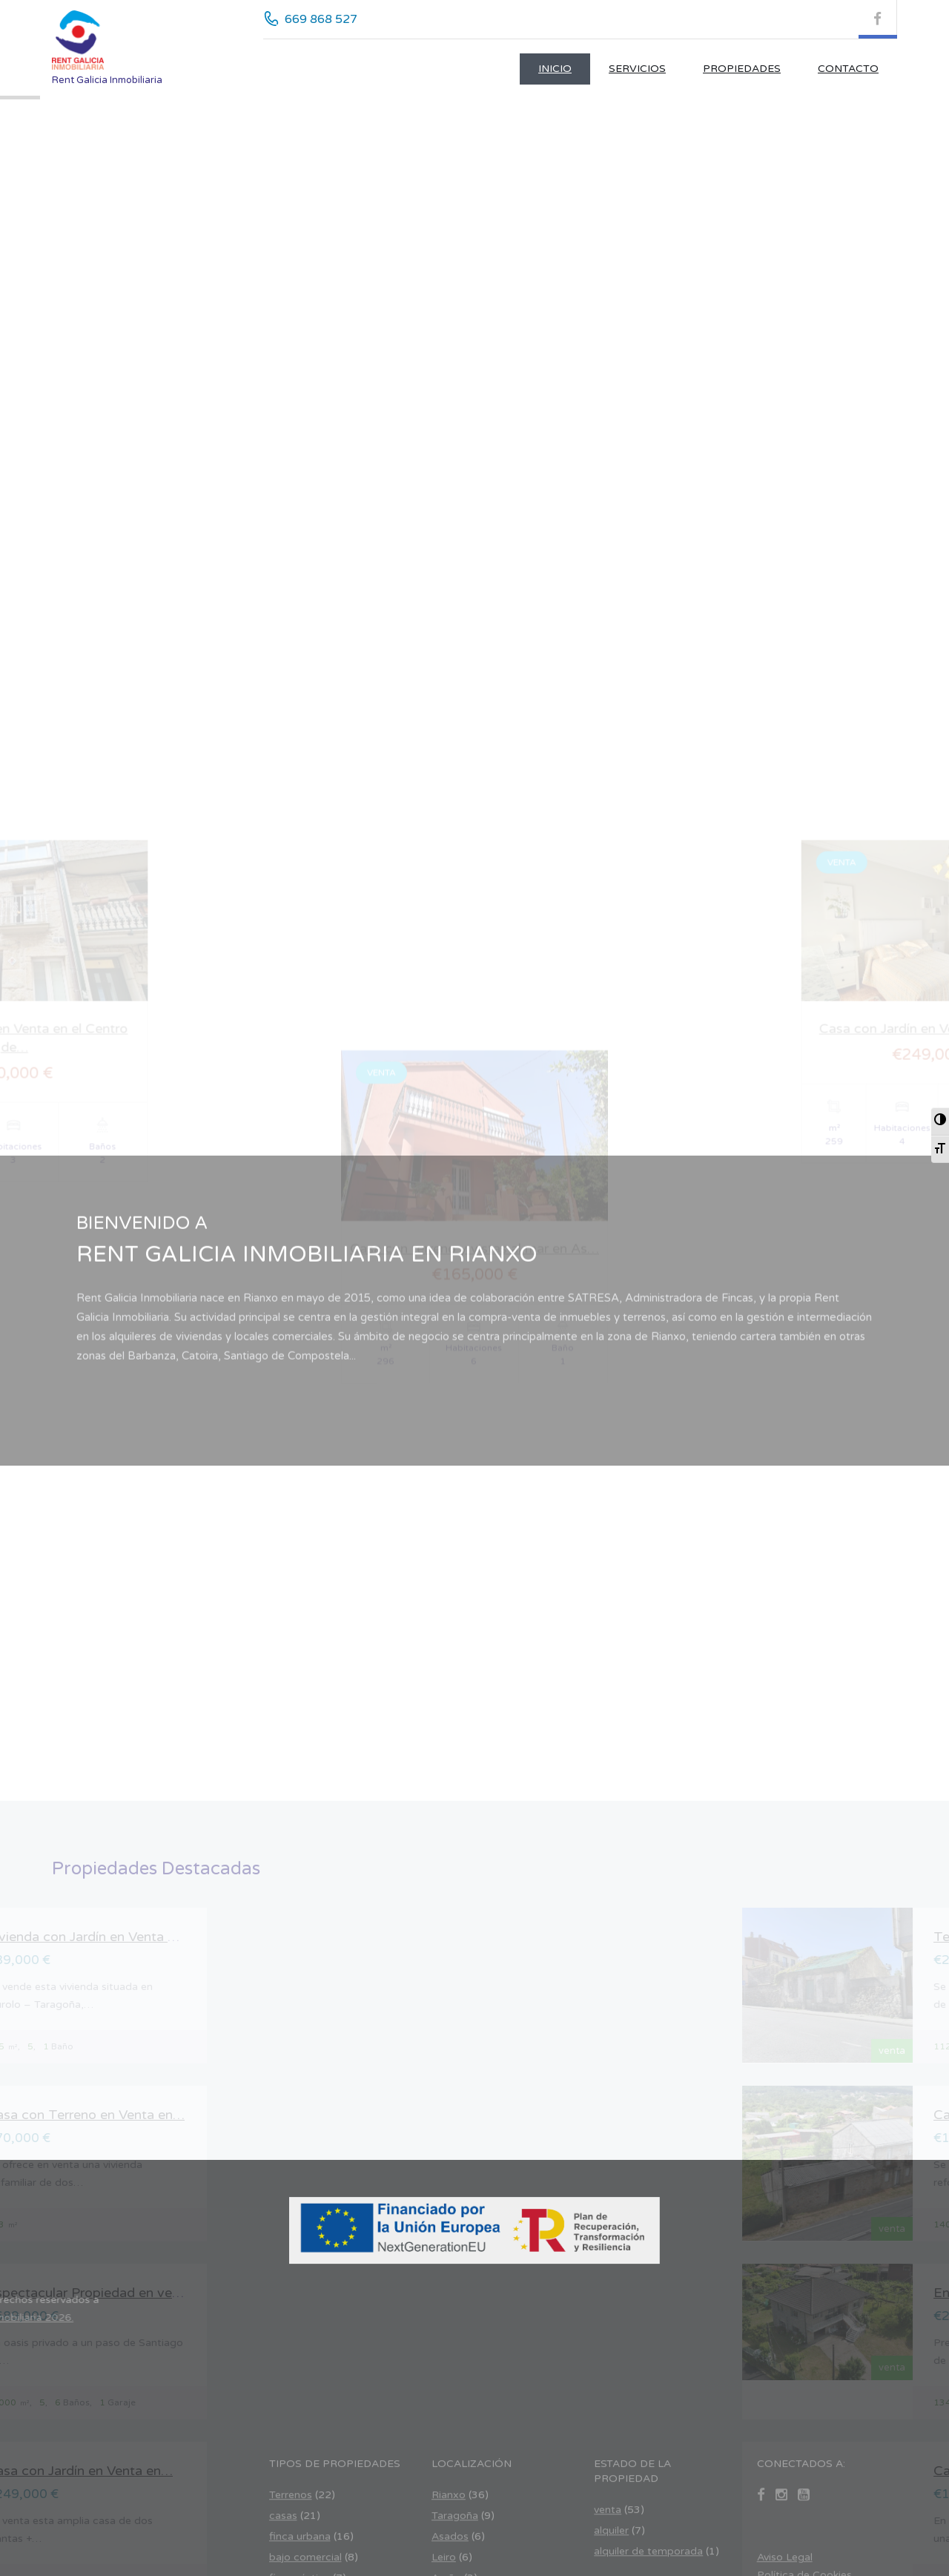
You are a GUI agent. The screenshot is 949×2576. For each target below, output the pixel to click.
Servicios (637, 68)
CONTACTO (848, 68)
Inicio (555, 68)
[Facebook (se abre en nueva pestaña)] (878, 19)
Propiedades (742, 68)
